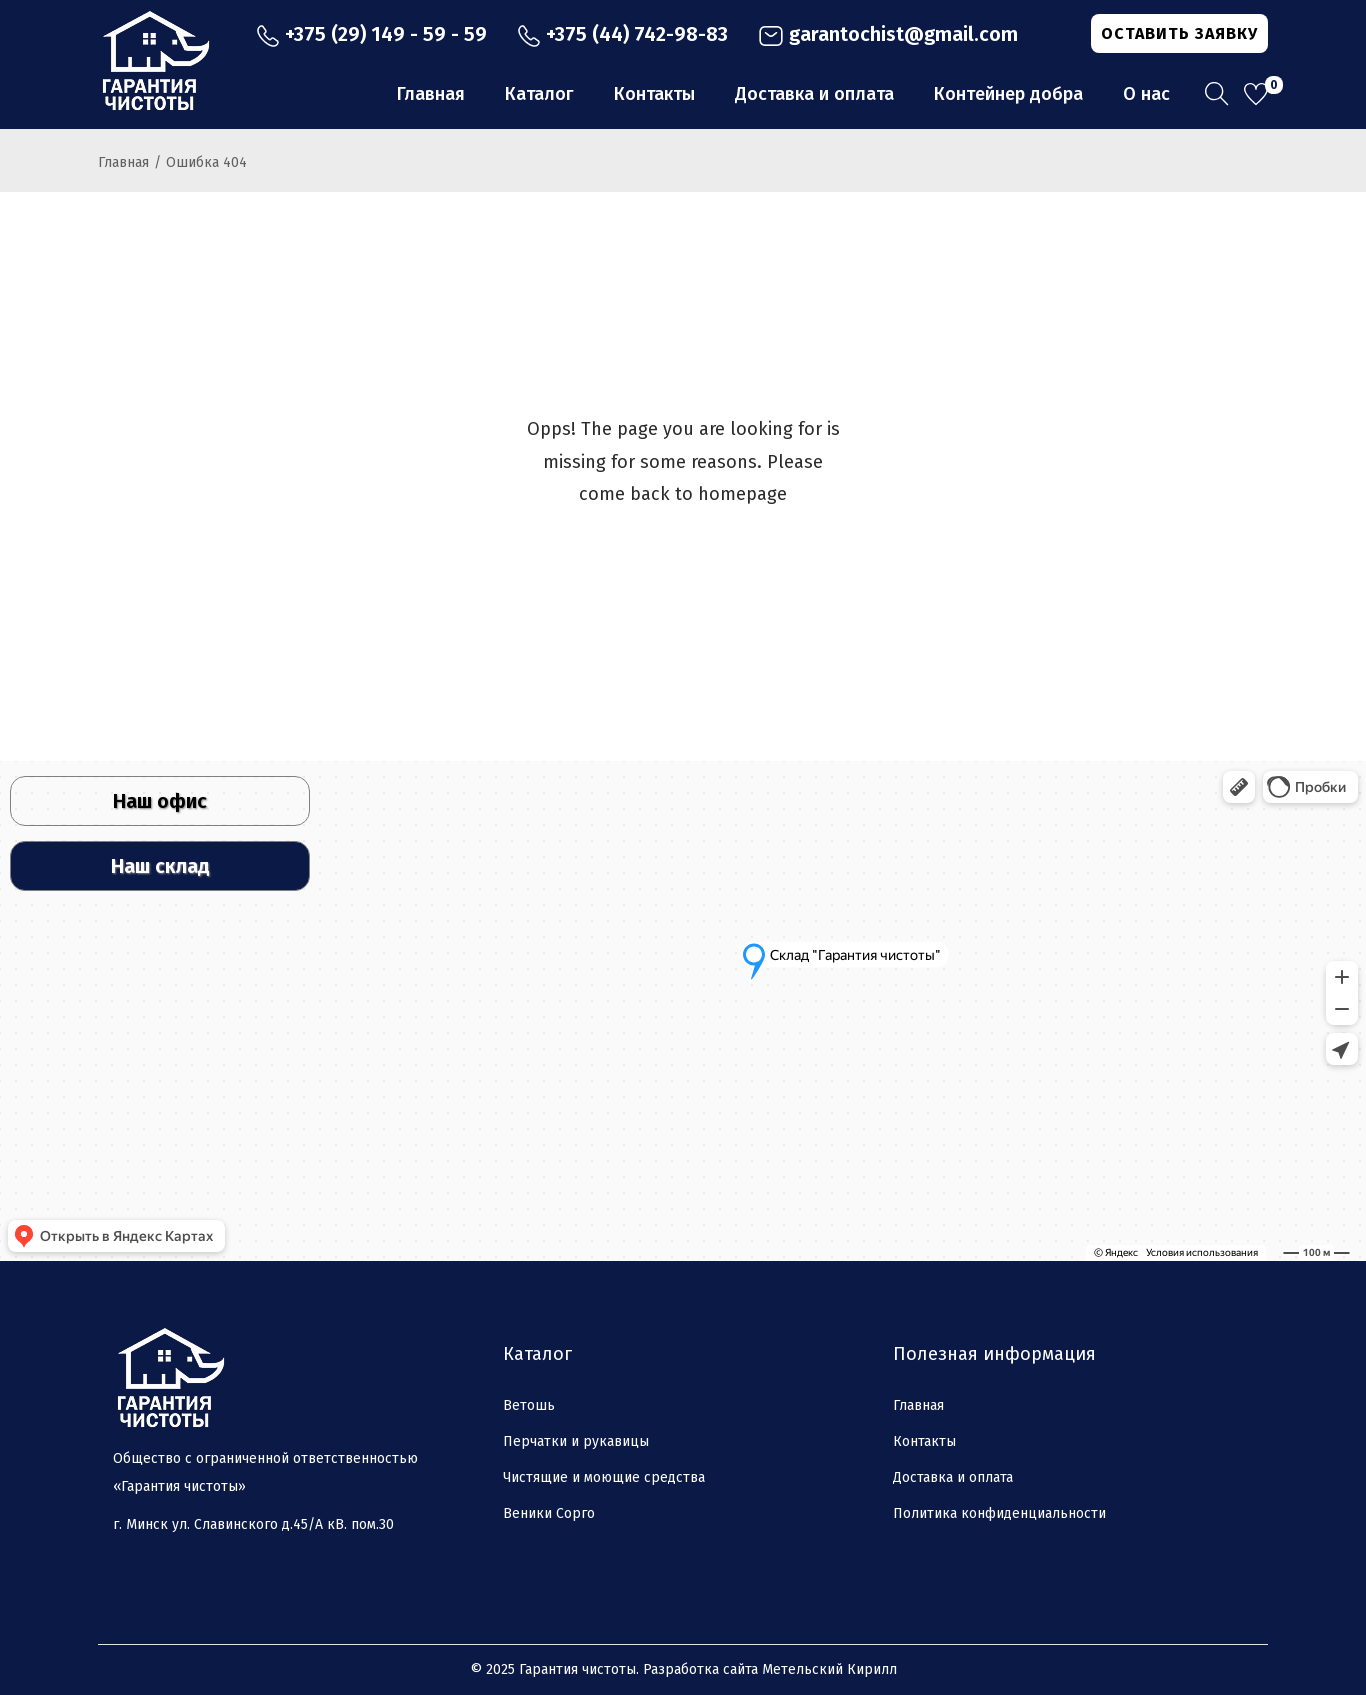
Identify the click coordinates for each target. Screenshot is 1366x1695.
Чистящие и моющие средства (604, 1477)
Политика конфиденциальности (999, 1513)
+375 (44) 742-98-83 (622, 34)
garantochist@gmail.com (888, 34)
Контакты (924, 1441)
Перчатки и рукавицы (576, 1441)
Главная (123, 162)
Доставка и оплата (953, 1477)
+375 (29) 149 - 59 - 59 (371, 34)
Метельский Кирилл (829, 1669)
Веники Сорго (549, 1513)
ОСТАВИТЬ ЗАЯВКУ (1179, 33)
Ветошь (529, 1405)
